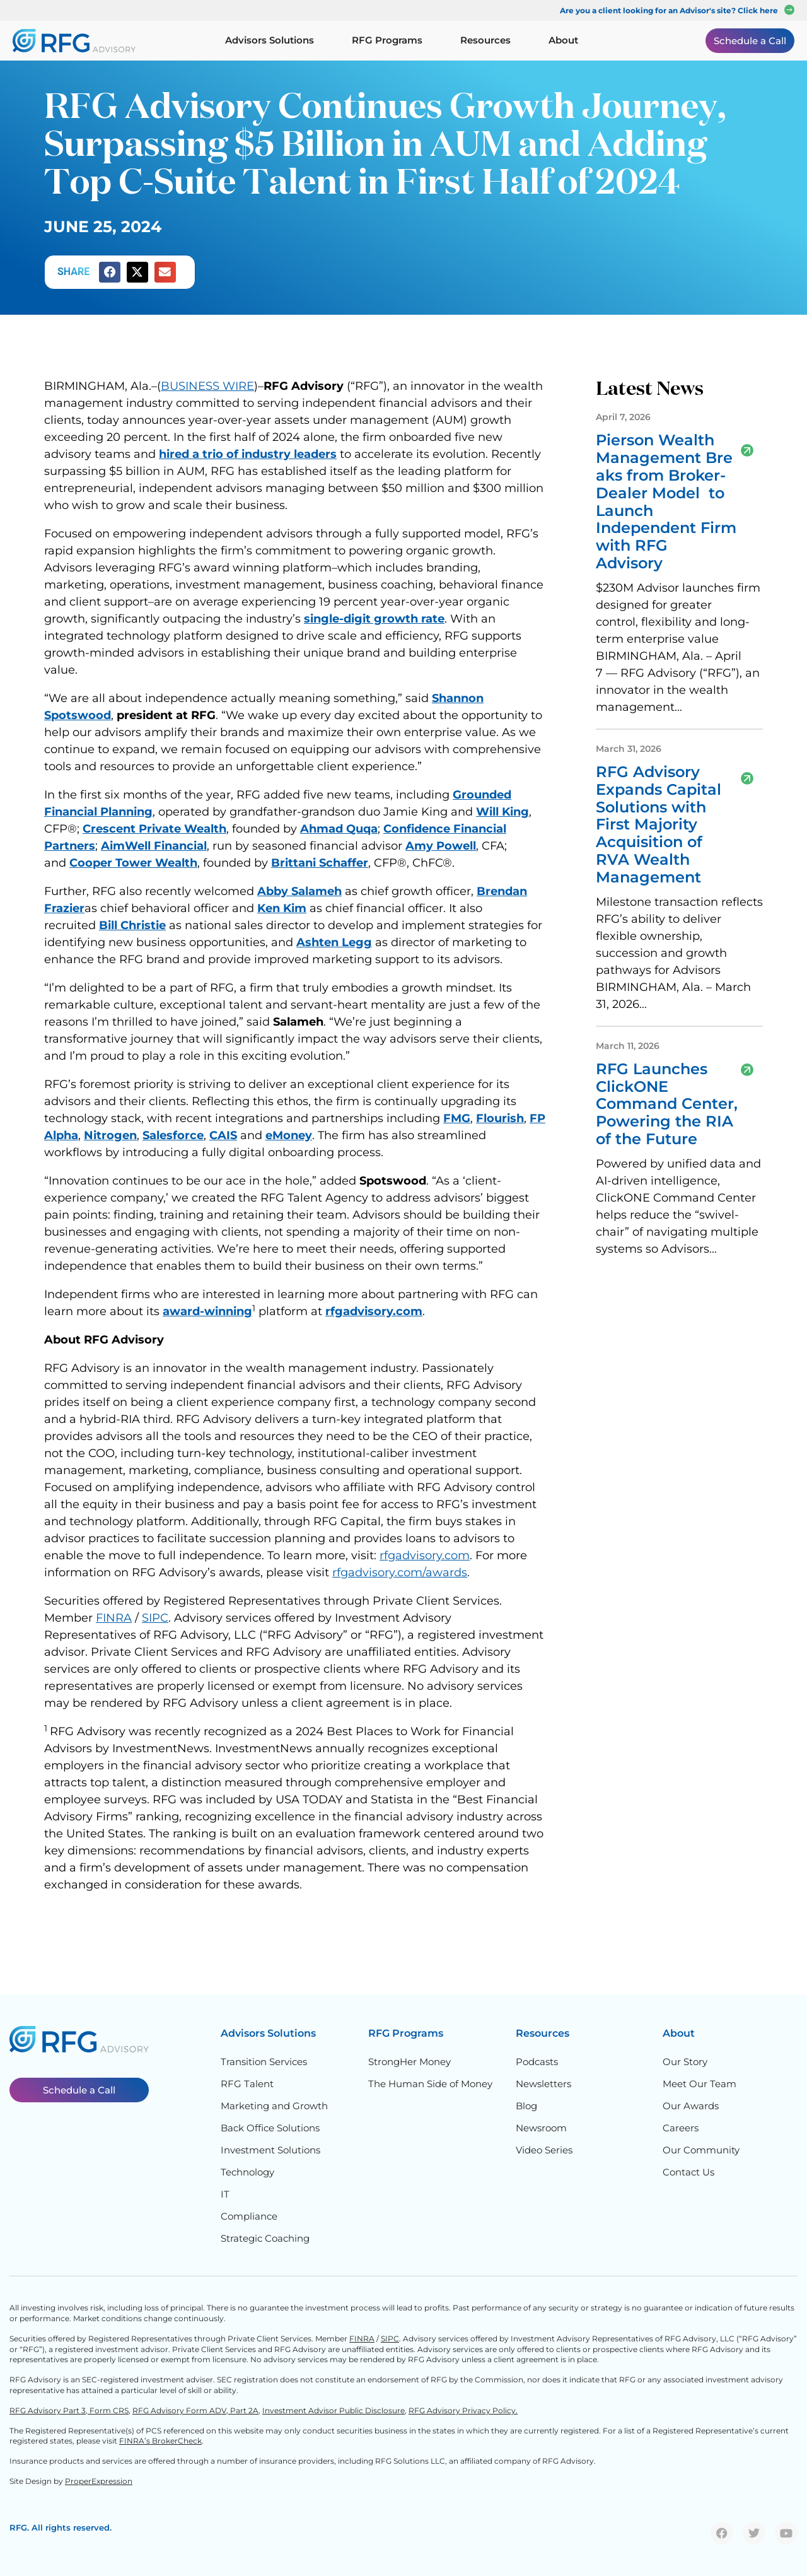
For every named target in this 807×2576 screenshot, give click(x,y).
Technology (247, 2172)
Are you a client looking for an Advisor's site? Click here (669, 10)
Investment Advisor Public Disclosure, (334, 2410)
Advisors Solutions (268, 2033)
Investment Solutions (270, 2150)
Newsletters (543, 2084)
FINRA (114, 1618)
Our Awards (691, 2106)
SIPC (155, 1618)
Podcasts (537, 2062)
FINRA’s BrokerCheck (160, 2440)
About (679, 2033)
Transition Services (264, 2062)
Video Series (544, 2150)
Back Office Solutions (270, 2128)
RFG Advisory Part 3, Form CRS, (70, 2410)
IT (225, 2194)
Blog (526, 2106)
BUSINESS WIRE (207, 386)
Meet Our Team (699, 2084)
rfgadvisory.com (425, 1555)
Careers (681, 2128)
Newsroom (541, 2128)
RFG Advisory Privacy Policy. (463, 2410)
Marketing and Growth (274, 2106)
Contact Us (688, 2172)
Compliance (249, 2216)
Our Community (701, 2150)
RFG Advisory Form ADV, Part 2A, (196, 2410)
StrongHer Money (409, 2062)
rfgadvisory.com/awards (399, 1572)
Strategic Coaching (265, 2238)
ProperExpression (98, 2481)
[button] (109, 272)
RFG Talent (247, 2084)
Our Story (685, 2062)
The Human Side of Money (430, 2084)
